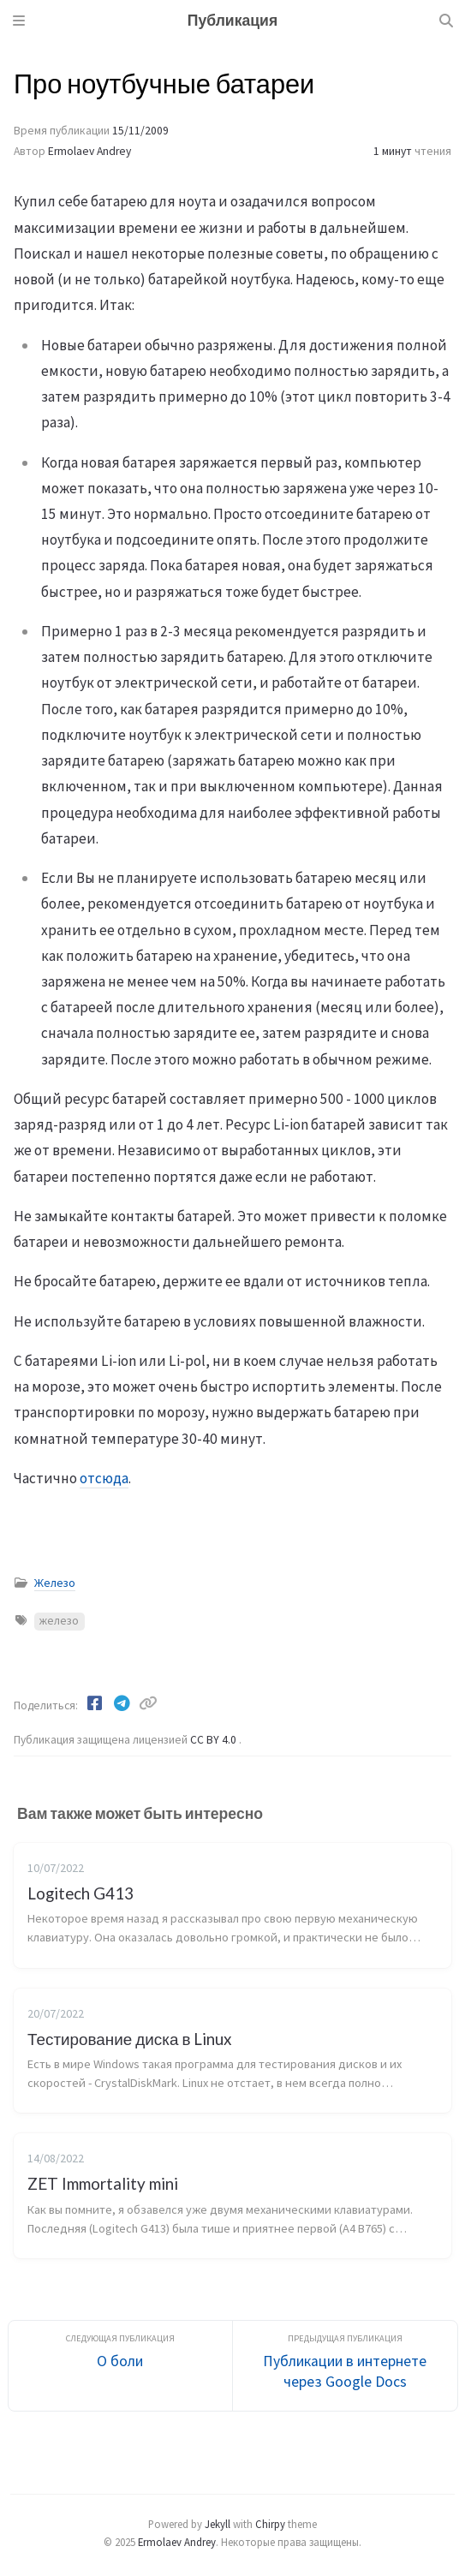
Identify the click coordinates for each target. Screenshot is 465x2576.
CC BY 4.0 (214, 1739)
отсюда (104, 1478)
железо (59, 1620)
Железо (54, 1583)
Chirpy (270, 2524)
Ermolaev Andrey (89, 151)
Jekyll (217, 2524)
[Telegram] (123, 1703)
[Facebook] (96, 1703)
